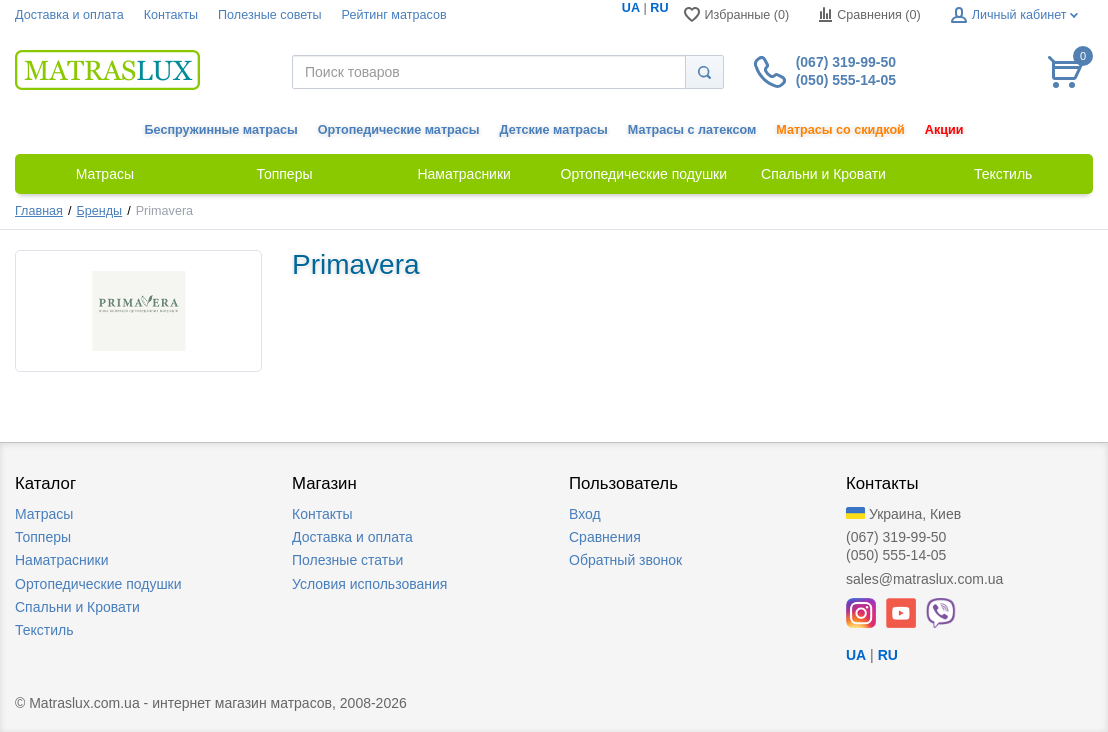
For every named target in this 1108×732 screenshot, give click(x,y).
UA (631, 8)
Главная (39, 211)
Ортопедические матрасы (399, 130)
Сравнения (605, 537)
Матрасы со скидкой (840, 130)
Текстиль (44, 630)
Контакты (171, 15)
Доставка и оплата (69, 15)
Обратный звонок (625, 560)
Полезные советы (270, 15)
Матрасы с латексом (692, 130)
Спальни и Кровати (77, 607)
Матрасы (44, 514)
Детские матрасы (554, 130)
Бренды (100, 211)
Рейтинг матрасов (394, 15)
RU (659, 8)
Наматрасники (61, 560)
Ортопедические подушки (98, 584)
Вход (585, 514)
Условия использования (369, 584)
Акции (944, 130)
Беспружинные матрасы (221, 130)
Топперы (43, 537)
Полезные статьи (347, 560)
